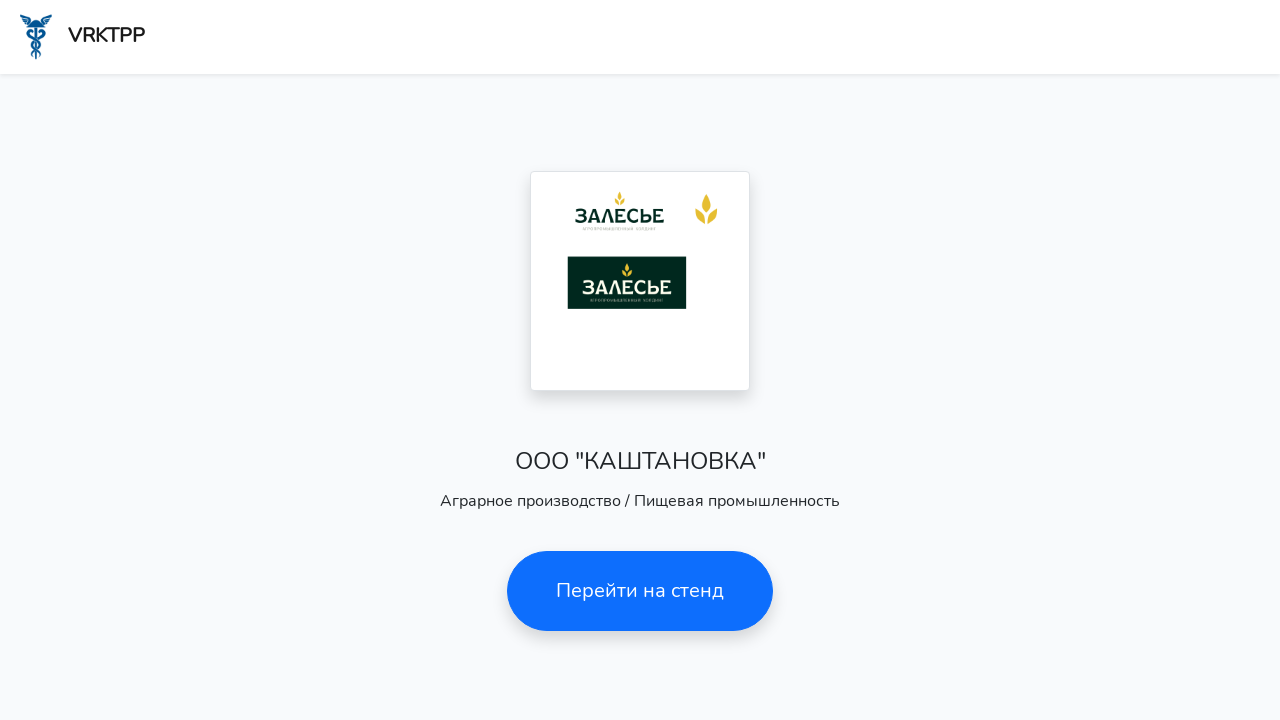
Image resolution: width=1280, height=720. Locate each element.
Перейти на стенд (640, 590)
